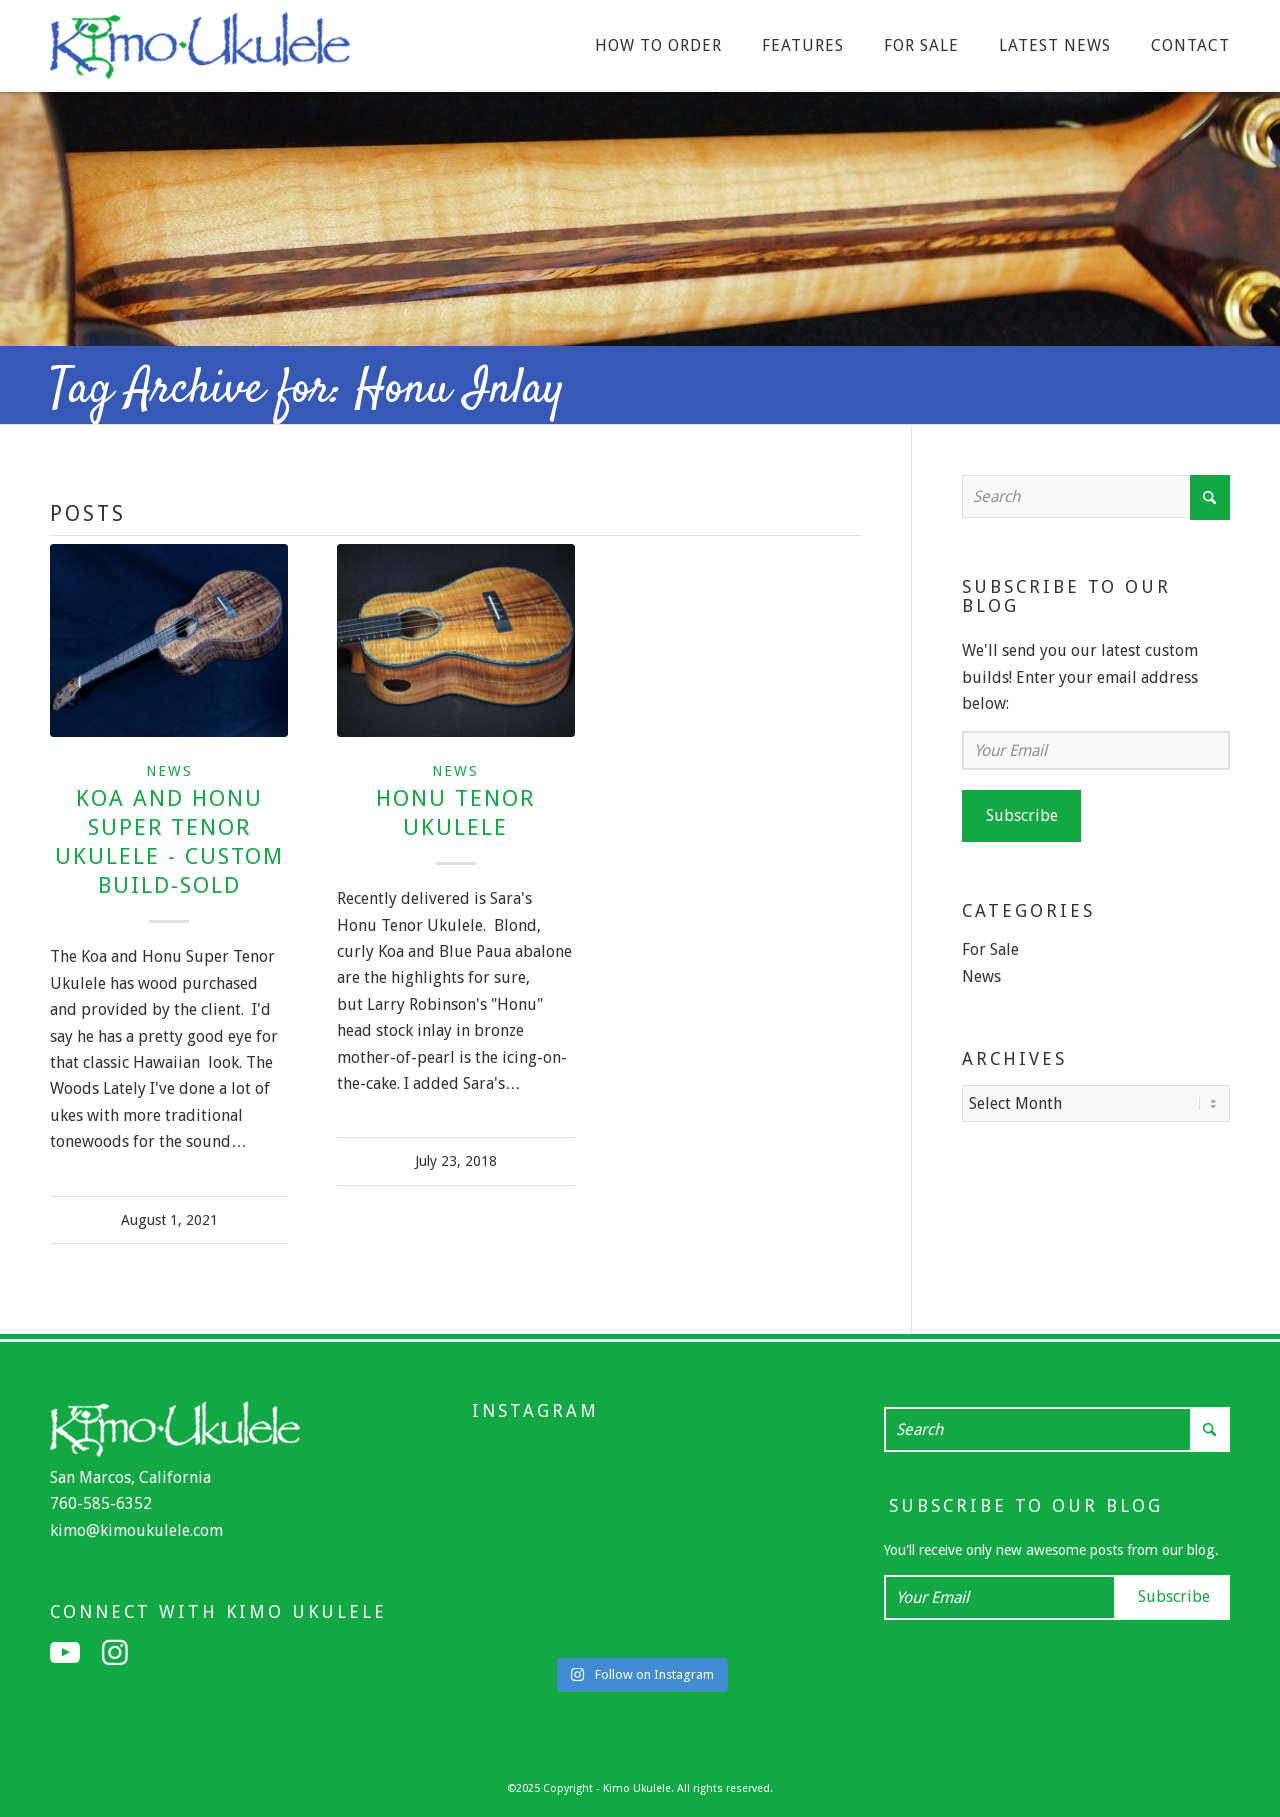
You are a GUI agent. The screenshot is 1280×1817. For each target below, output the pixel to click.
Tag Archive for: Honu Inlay (307, 390)
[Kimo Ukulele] (200, 51)
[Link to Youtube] (65, 1653)
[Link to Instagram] (115, 1653)
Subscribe (1022, 815)
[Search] (1096, 496)
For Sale (990, 949)
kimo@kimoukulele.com (136, 1530)
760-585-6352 (101, 1503)
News (169, 771)
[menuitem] (658, 46)
